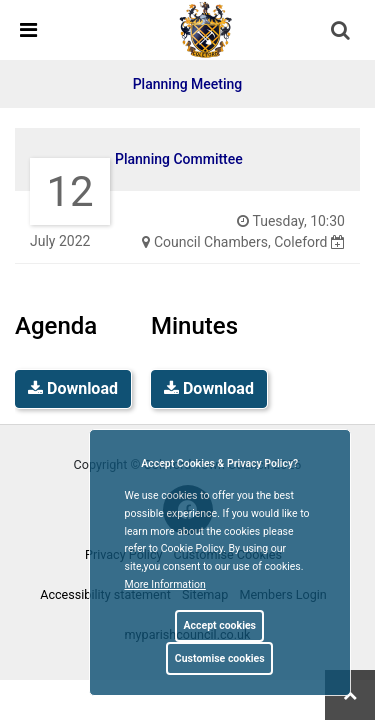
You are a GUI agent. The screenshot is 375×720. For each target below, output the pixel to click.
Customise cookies (220, 658)
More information (165, 584)
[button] (342, 32)
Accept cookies (219, 625)
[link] (206, 29)
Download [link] (73, 388)
